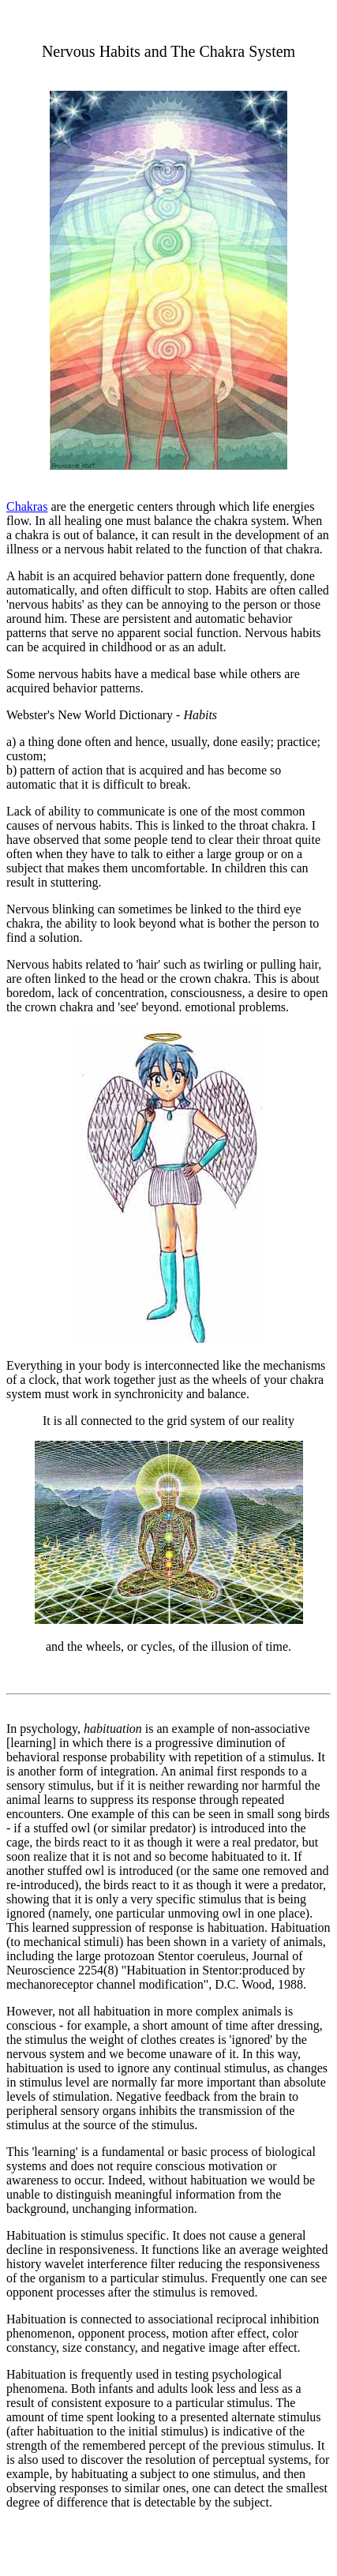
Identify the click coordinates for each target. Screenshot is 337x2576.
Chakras (26, 506)
